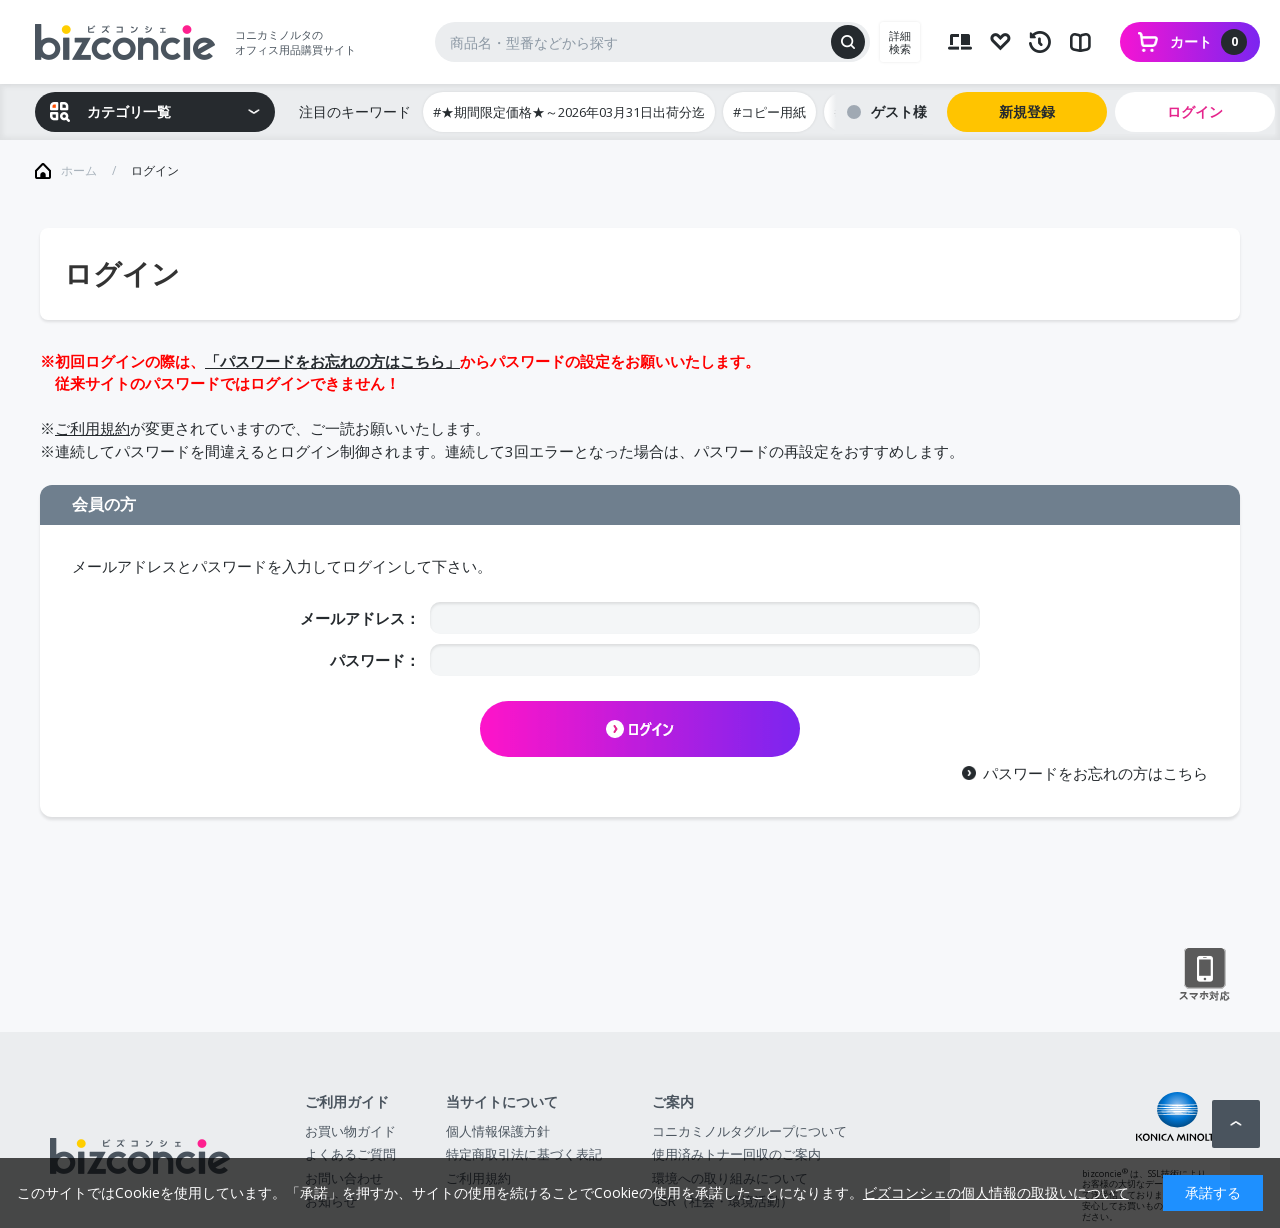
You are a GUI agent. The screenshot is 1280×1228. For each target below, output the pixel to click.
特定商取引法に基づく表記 (524, 1154)
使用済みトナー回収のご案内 (736, 1154)
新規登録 (1027, 111)
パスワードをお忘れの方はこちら (1095, 773)
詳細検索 (900, 42)
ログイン (1195, 111)
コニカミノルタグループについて (749, 1131)
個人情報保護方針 (498, 1131)
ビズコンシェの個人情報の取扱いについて (996, 1192)
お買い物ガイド (350, 1131)
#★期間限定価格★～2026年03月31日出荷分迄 (569, 112)
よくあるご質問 (350, 1154)
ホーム (79, 170)
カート (1208, 42)
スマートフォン (1204, 975)
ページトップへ (1236, 1124)
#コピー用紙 (769, 112)
